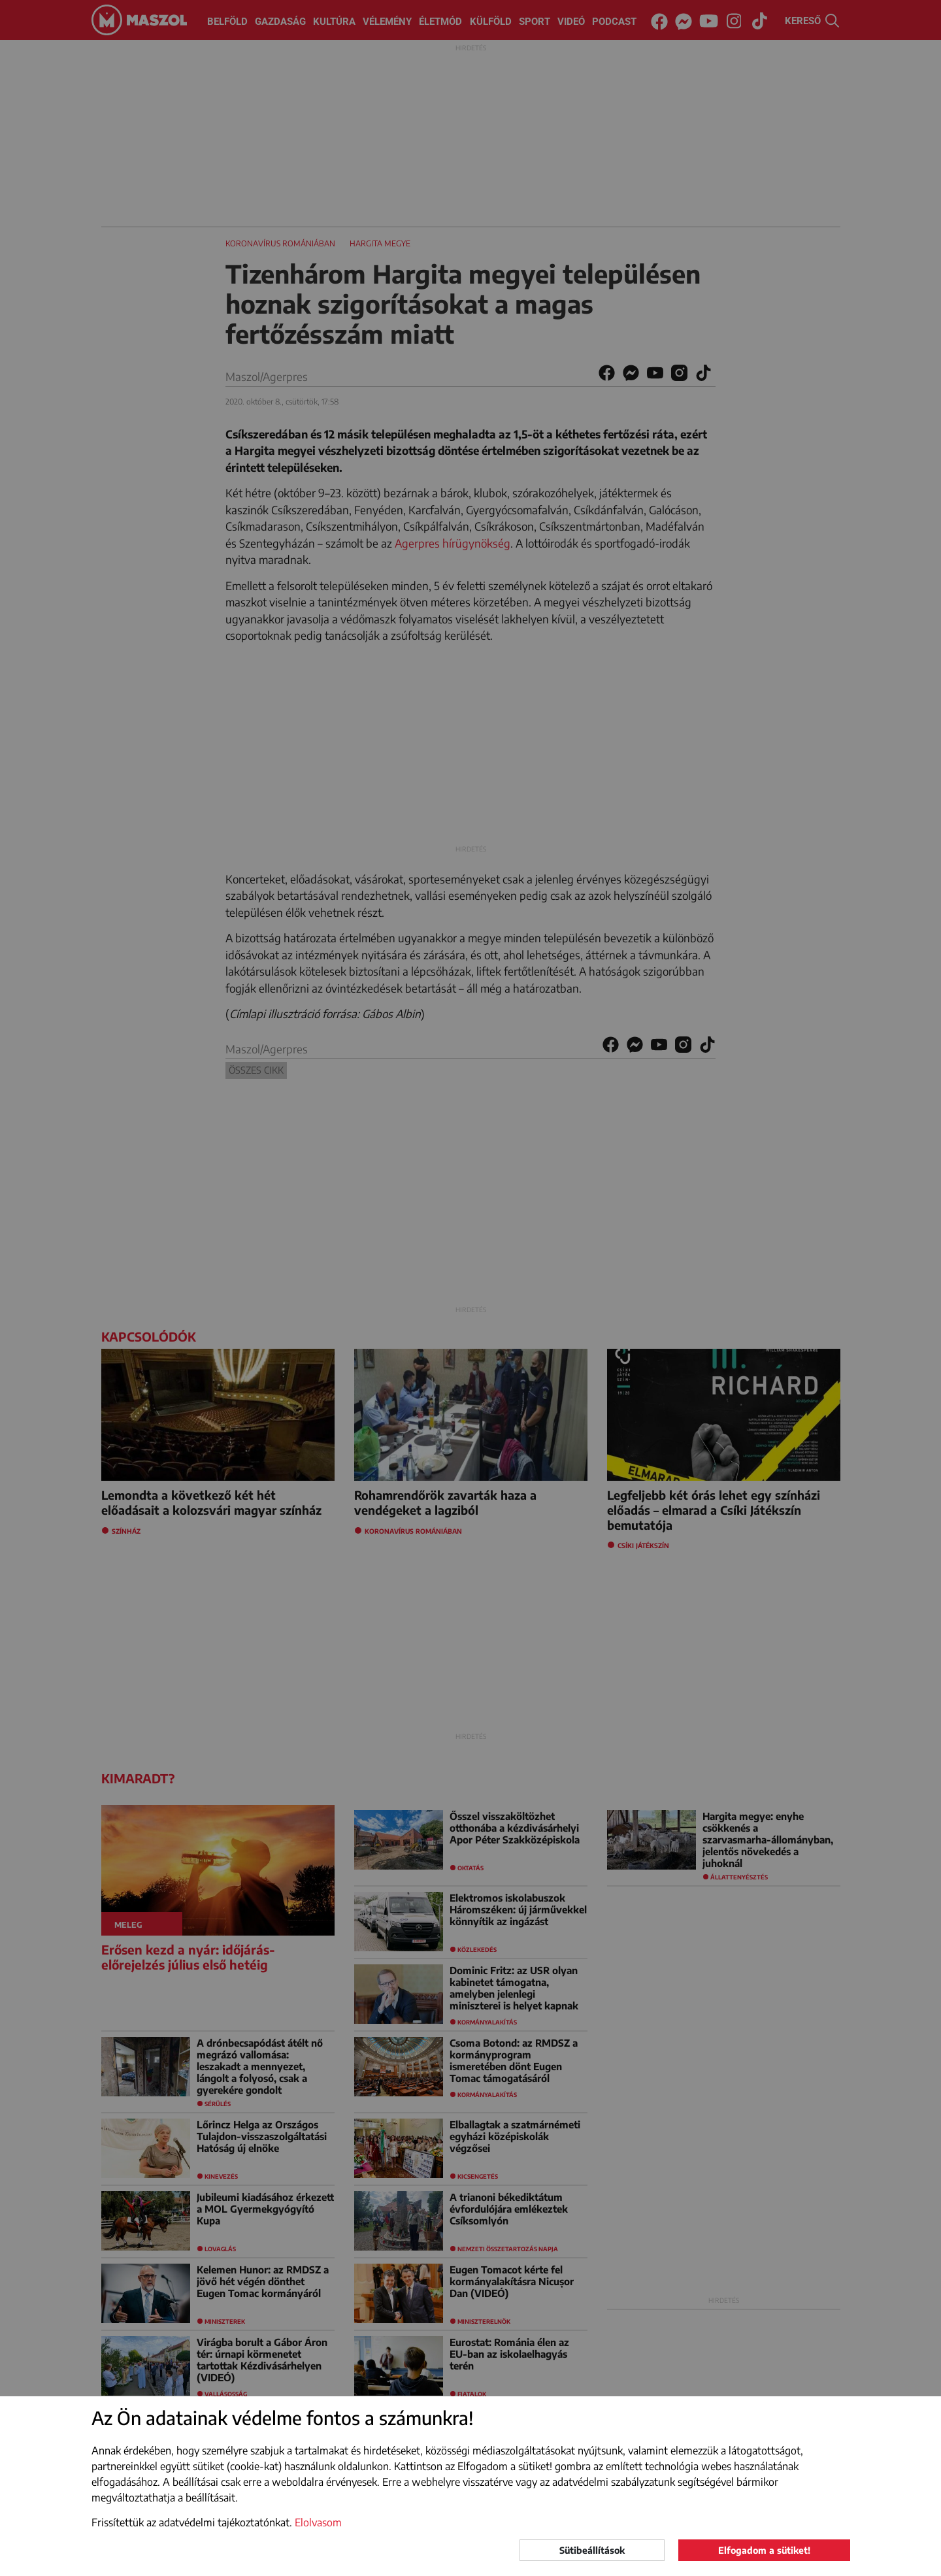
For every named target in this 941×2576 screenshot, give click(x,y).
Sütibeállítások (592, 2550)
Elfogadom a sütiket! (764, 2550)
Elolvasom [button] (318, 2522)
